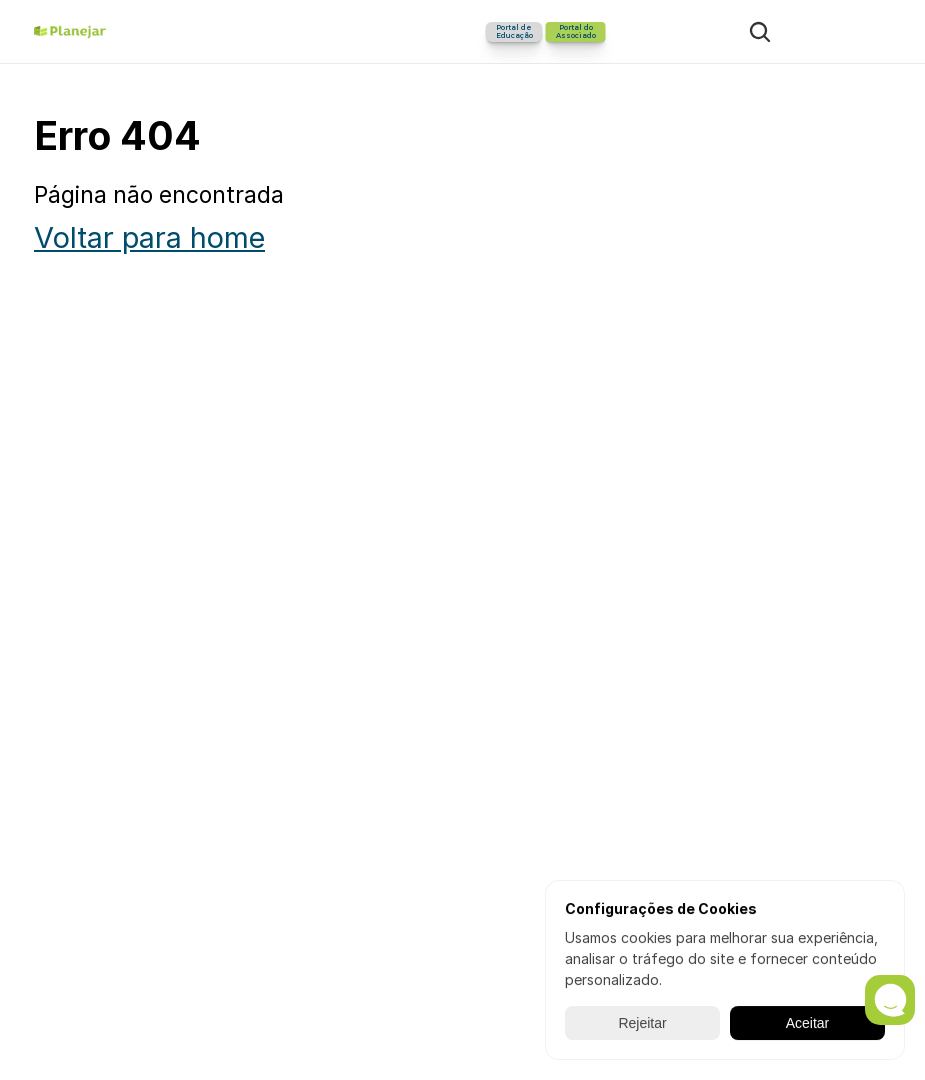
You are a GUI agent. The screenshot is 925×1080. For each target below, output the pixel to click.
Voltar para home (149, 237)
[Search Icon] (760, 32)
